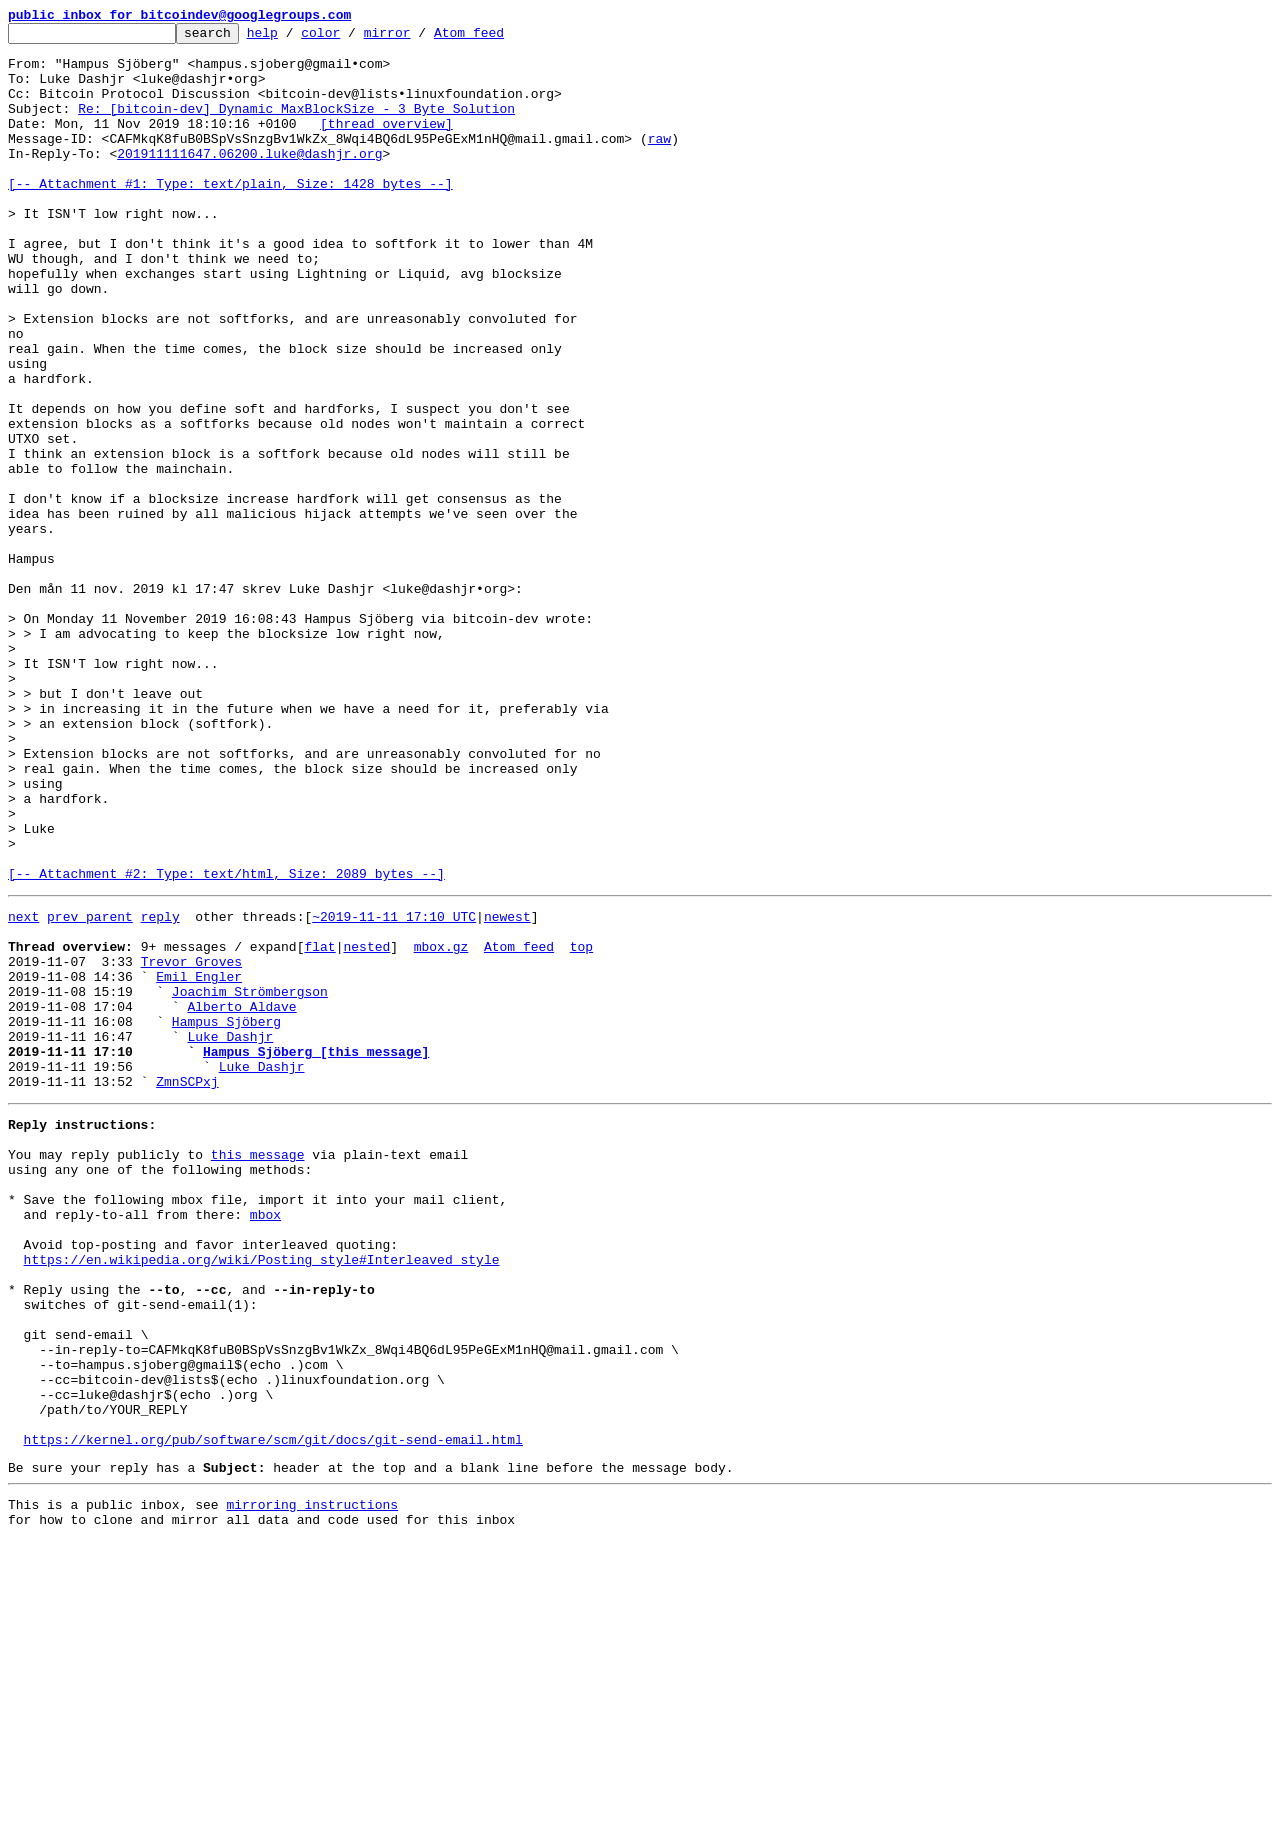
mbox (265, 1442)
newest (507, 1090)
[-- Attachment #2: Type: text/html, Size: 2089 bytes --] (226, 1044)
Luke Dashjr (230, 1234)
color (351, 38)
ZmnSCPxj (187, 1288)
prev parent (90, 1090)
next (23, 1090)
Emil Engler (199, 1162)
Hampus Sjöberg (226, 1216)
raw (659, 162)
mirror (418, 38)
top (581, 1126)
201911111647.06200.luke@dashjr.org (249, 180)
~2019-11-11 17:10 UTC (394, 1090)
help (293, 38)
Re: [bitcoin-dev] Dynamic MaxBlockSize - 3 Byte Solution (296, 126)
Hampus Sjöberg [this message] (316, 1252)
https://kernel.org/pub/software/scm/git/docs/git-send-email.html (273, 1712)
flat (319, 1126)
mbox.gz (441, 1126)
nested (366, 1126)
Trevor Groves (191, 1144)
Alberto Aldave (241, 1198)
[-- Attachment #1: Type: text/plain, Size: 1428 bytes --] (230, 216)
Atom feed (500, 38)
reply (160, 1090)
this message (258, 1370)
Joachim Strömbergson (250, 1180)
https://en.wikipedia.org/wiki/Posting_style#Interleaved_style (262, 1496)
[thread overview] (386, 144)
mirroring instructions (312, 1783)
